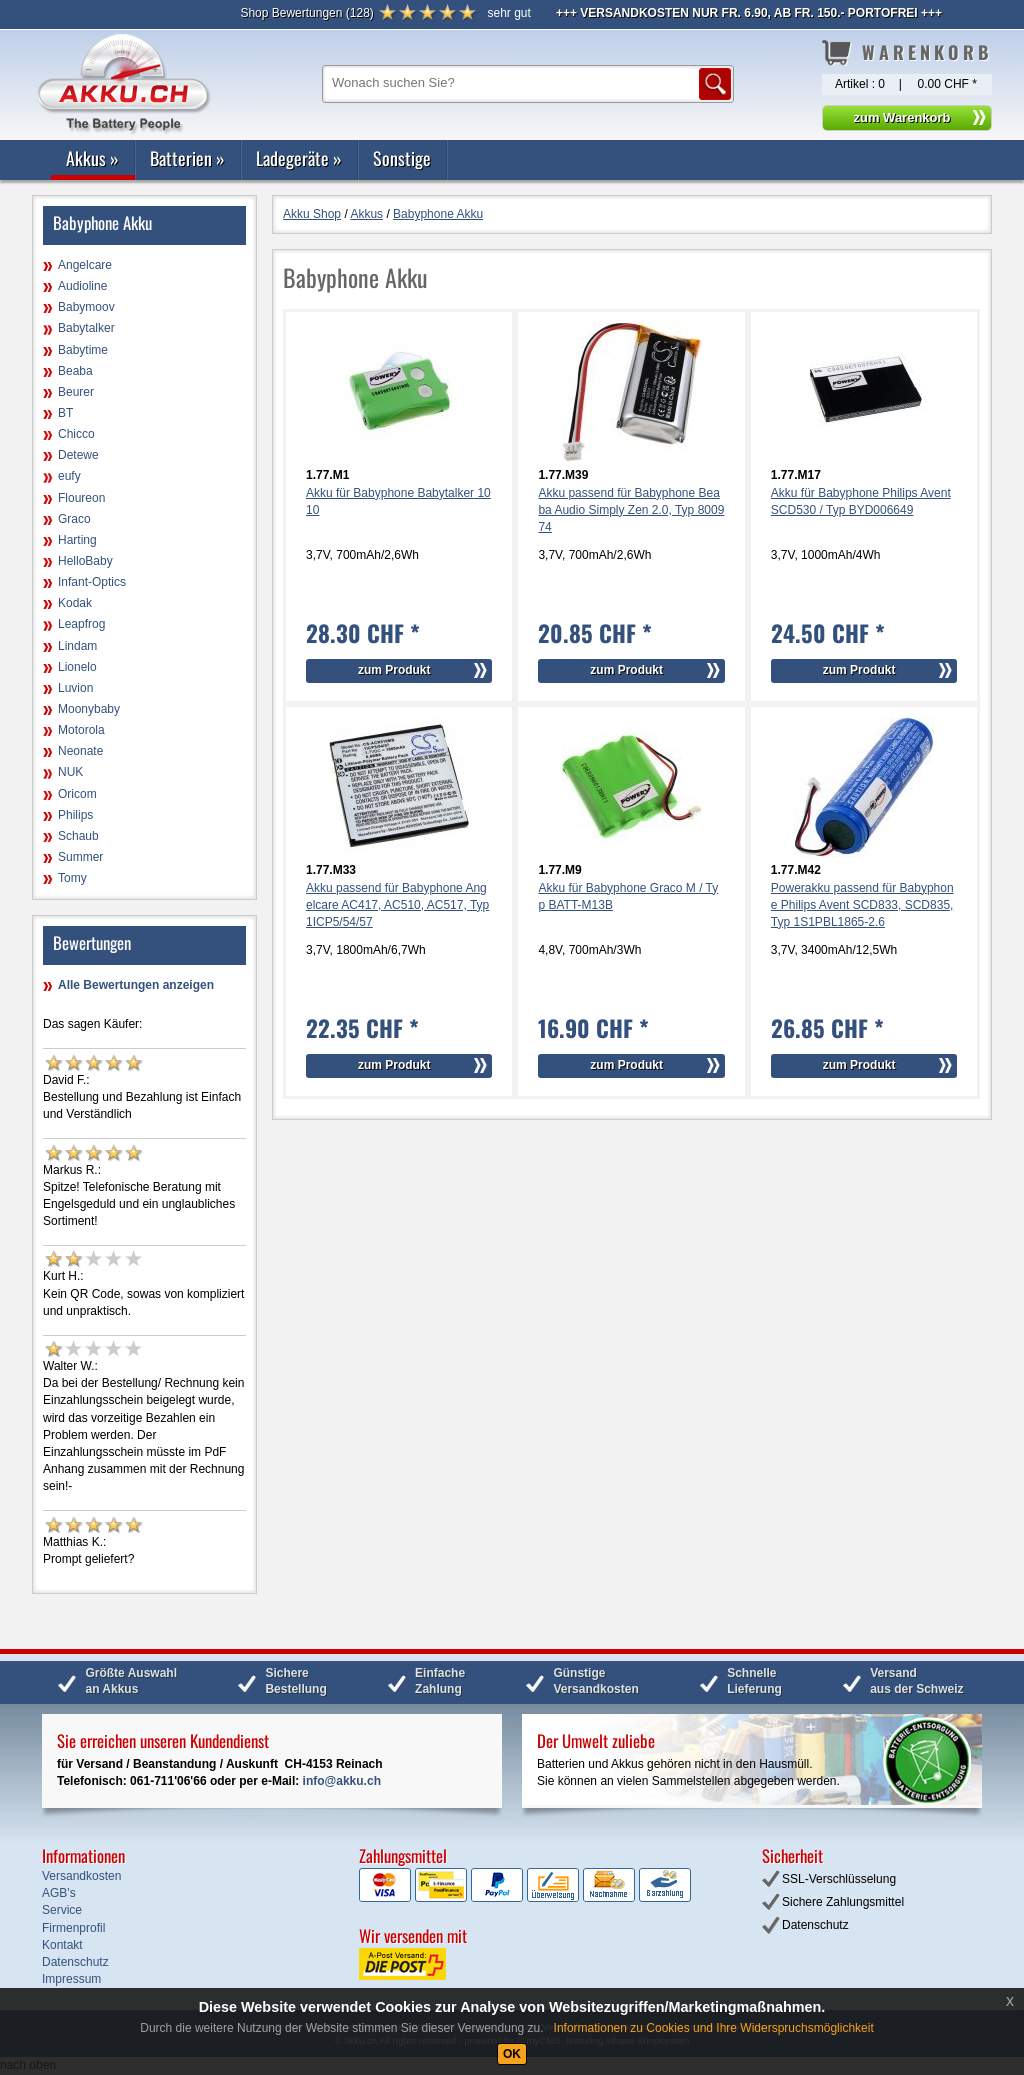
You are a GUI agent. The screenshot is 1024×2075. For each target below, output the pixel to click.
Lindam (77, 646)
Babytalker (86, 328)
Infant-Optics (92, 582)
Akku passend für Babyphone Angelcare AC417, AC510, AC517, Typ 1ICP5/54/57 (397, 905)
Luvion (75, 688)
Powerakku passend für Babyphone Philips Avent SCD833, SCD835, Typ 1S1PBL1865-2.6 (862, 905)
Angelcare (85, 265)
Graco (74, 519)
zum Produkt (394, 670)
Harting (77, 540)
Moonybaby (89, 709)
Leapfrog (81, 624)
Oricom (77, 794)
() (306, 13)
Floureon (81, 498)
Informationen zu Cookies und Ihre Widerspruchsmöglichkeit (714, 2028)
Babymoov (86, 307)
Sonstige (402, 158)
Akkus (92, 158)
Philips (75, 815)
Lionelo (77, 667)
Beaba (75, 371)
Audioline (82, 286)
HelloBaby (85, 561)
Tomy (72, 878)
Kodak (75, 603)
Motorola (81, 730)
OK (512, 2054)
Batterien (187, 158)
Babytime (83, 350)
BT (65, 413)
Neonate (80, 751)
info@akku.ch (342, 1781)
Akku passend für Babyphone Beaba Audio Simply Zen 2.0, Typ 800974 (631, 510)
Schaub (78, 836)
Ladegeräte (299, 158)
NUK (70, 772)
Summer (80, 857)
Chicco (76, 434)
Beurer (76, 392)
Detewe (78, 455)
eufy (69, 476)
